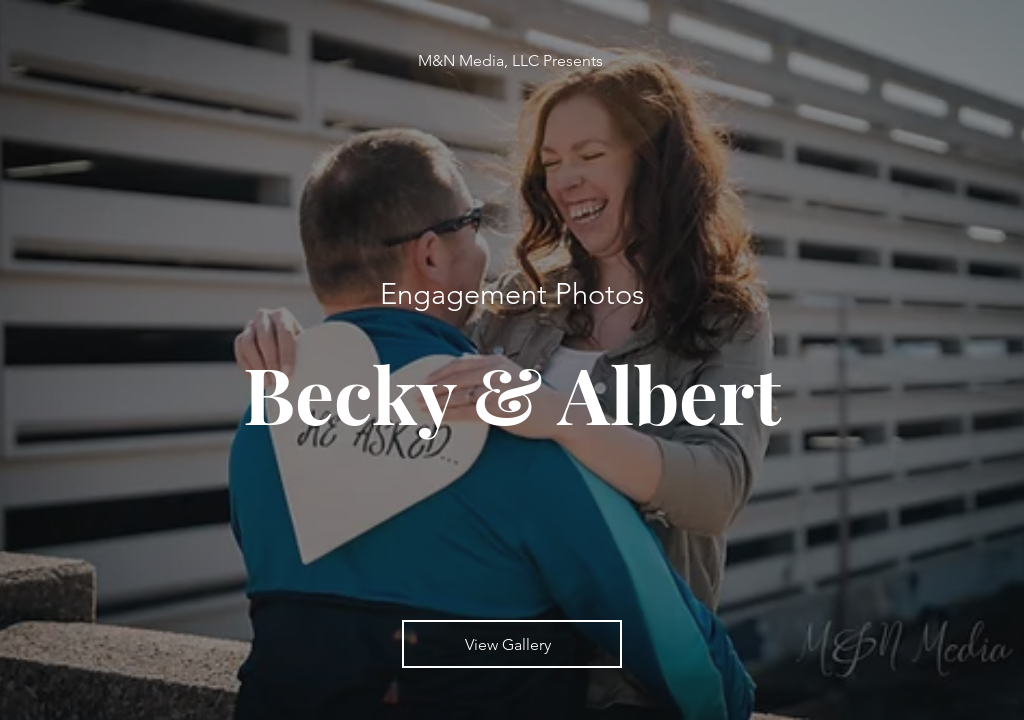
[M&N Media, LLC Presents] (512, 60)
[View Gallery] (512, 644)
